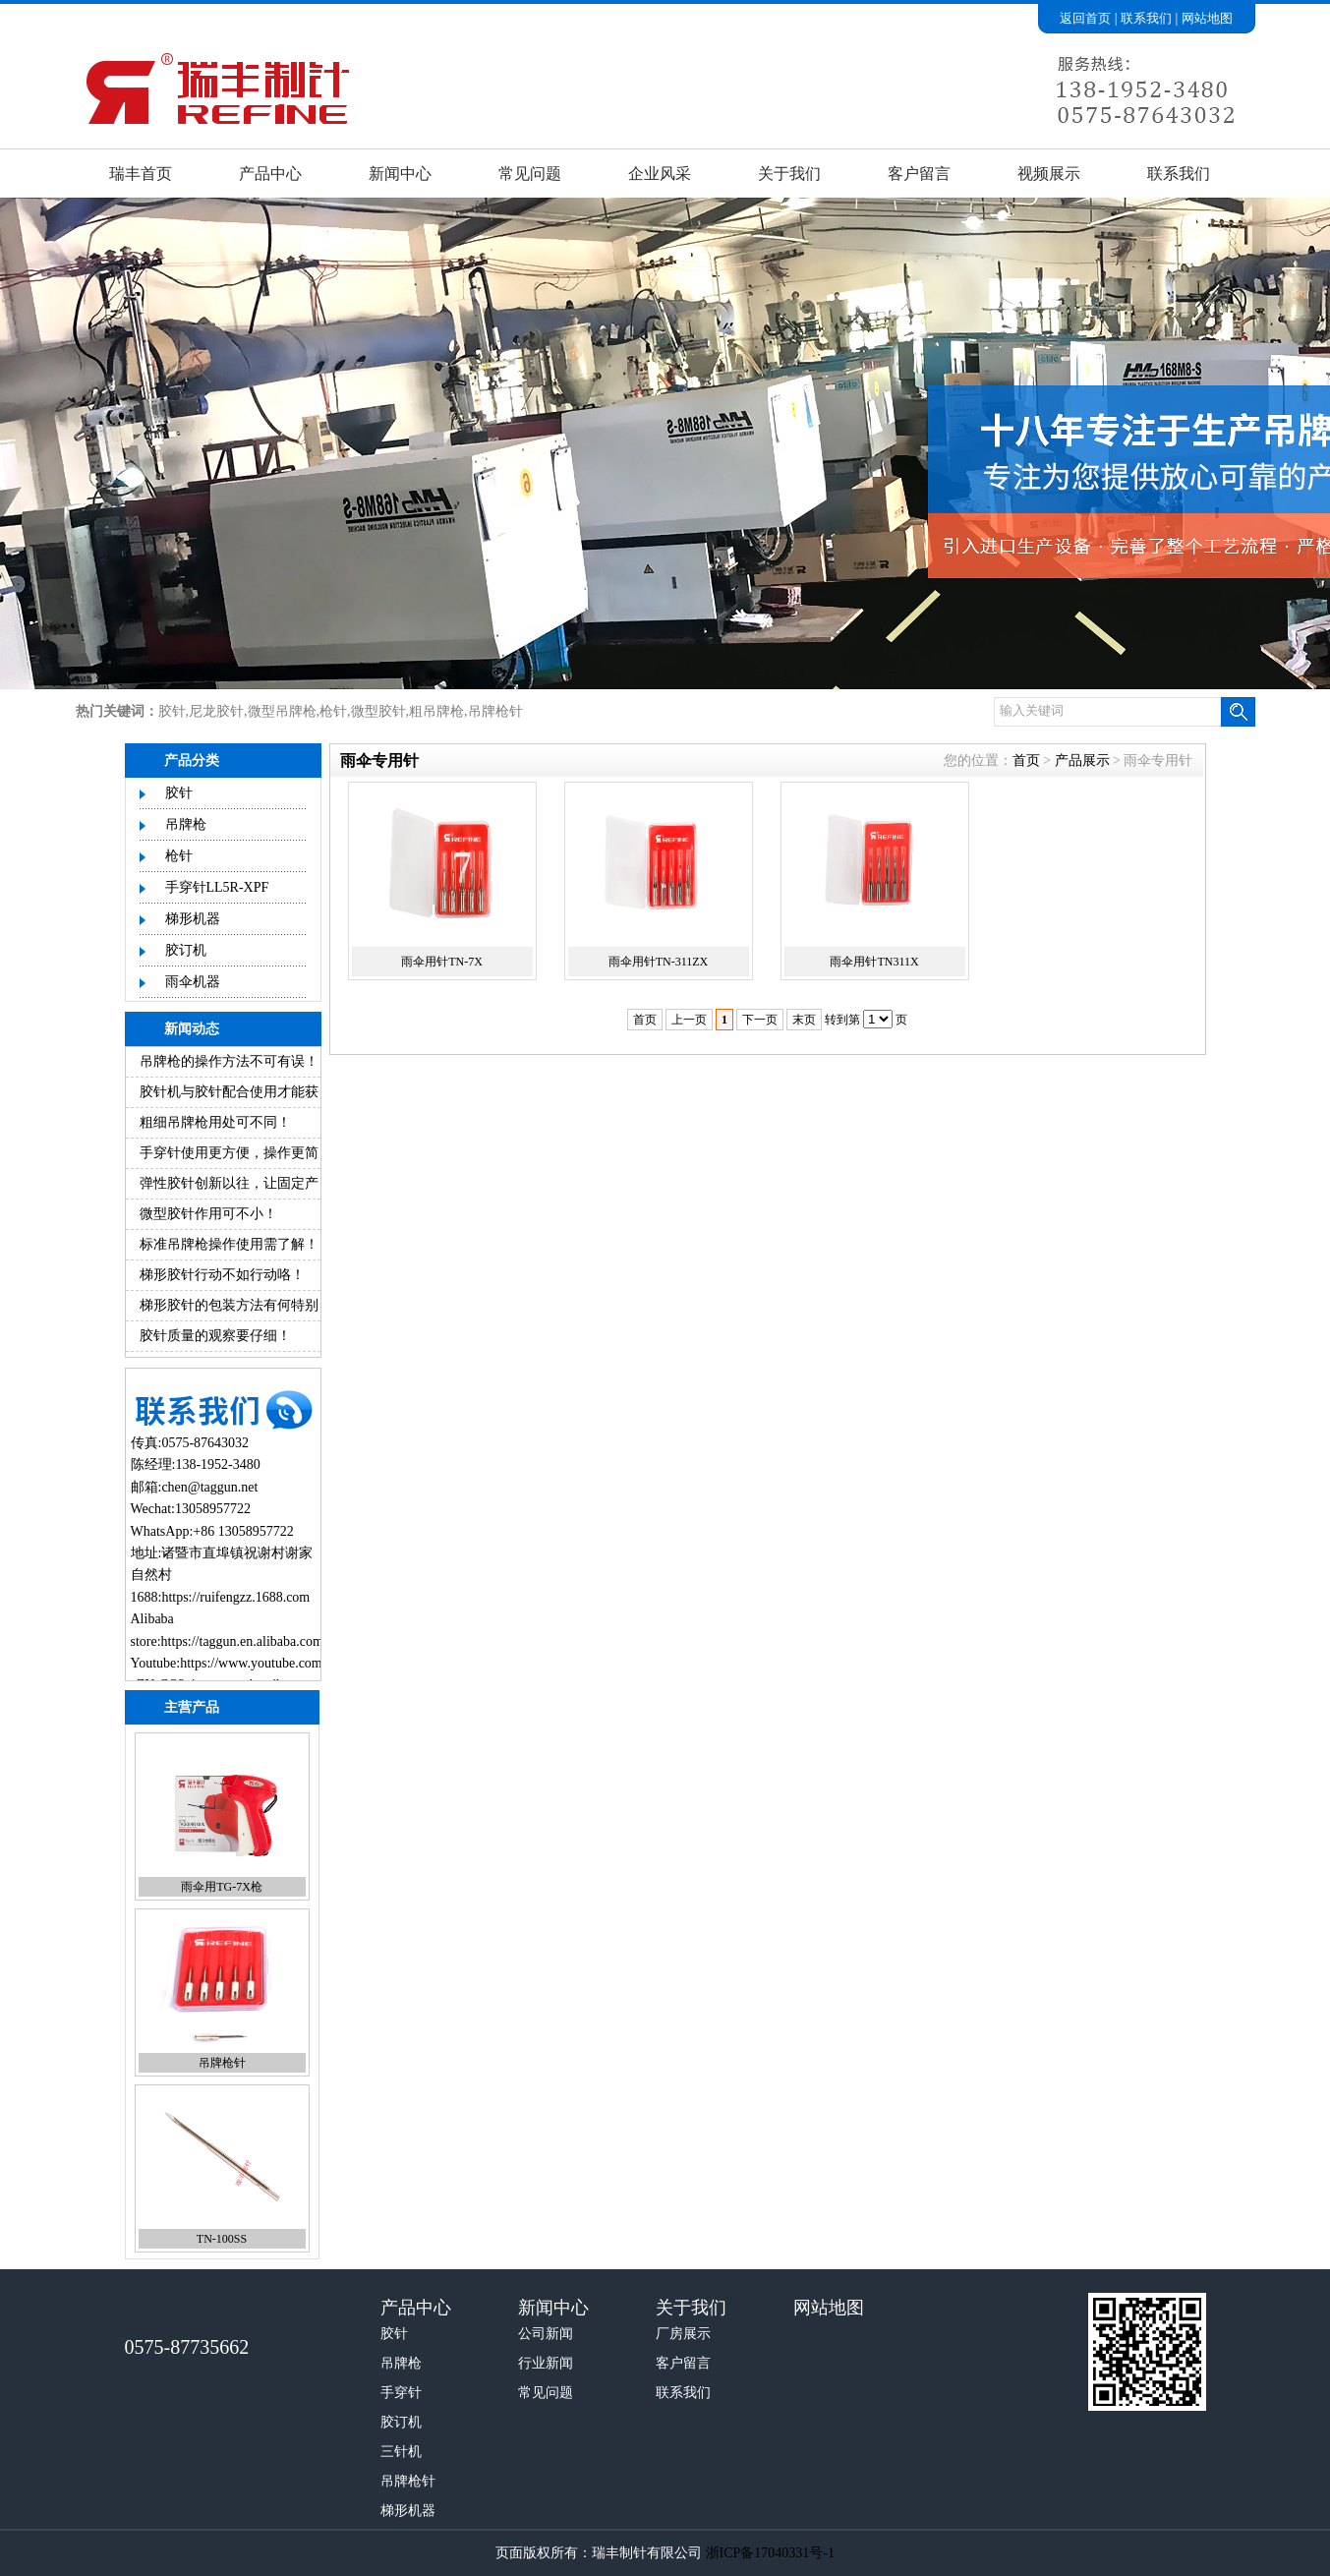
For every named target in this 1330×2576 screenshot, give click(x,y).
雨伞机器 (192, 981)
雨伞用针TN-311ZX (658, 961)
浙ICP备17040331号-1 (770, 2553)
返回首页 (1085, 18)
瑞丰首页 (140, 173)
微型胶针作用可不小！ (208, 1213)
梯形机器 (192, 918)
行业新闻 (545, 2363)
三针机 (401, 2451)
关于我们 (789, 173)
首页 (1026, 760)
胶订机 (185, 950)
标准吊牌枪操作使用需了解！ (229, 1244)
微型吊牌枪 (282, 711)
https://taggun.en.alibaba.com (242, 1641)
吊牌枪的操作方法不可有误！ (229, 1061)
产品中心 (270, 173)
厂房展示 (683, 2333)
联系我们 (1146, 18)
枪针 (333, 711)
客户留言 (919, 173)
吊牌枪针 (495, 711)
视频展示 (1048, 173)
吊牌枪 (185, 824)
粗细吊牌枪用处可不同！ (215, 1122)
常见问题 (529, 173)
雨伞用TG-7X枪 (221, 1887)
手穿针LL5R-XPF (217, 887)
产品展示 (1082, 760)
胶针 (172, 711)
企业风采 (659, 173)
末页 (804, 1019)
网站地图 (1207, 18)
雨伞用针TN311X (874, 961)
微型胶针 (378, 711)
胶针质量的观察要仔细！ (215, 1335)
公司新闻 (545, 2333)
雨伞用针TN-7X (442, 961)
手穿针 (401, 2392)
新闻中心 (400, 173)
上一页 (689, 1019)
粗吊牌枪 (436, 711)
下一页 (760, 1019)
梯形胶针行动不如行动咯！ (222, 1274)
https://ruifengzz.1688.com (235, 1597)
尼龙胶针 (216, 711)
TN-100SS (222, 2239)
